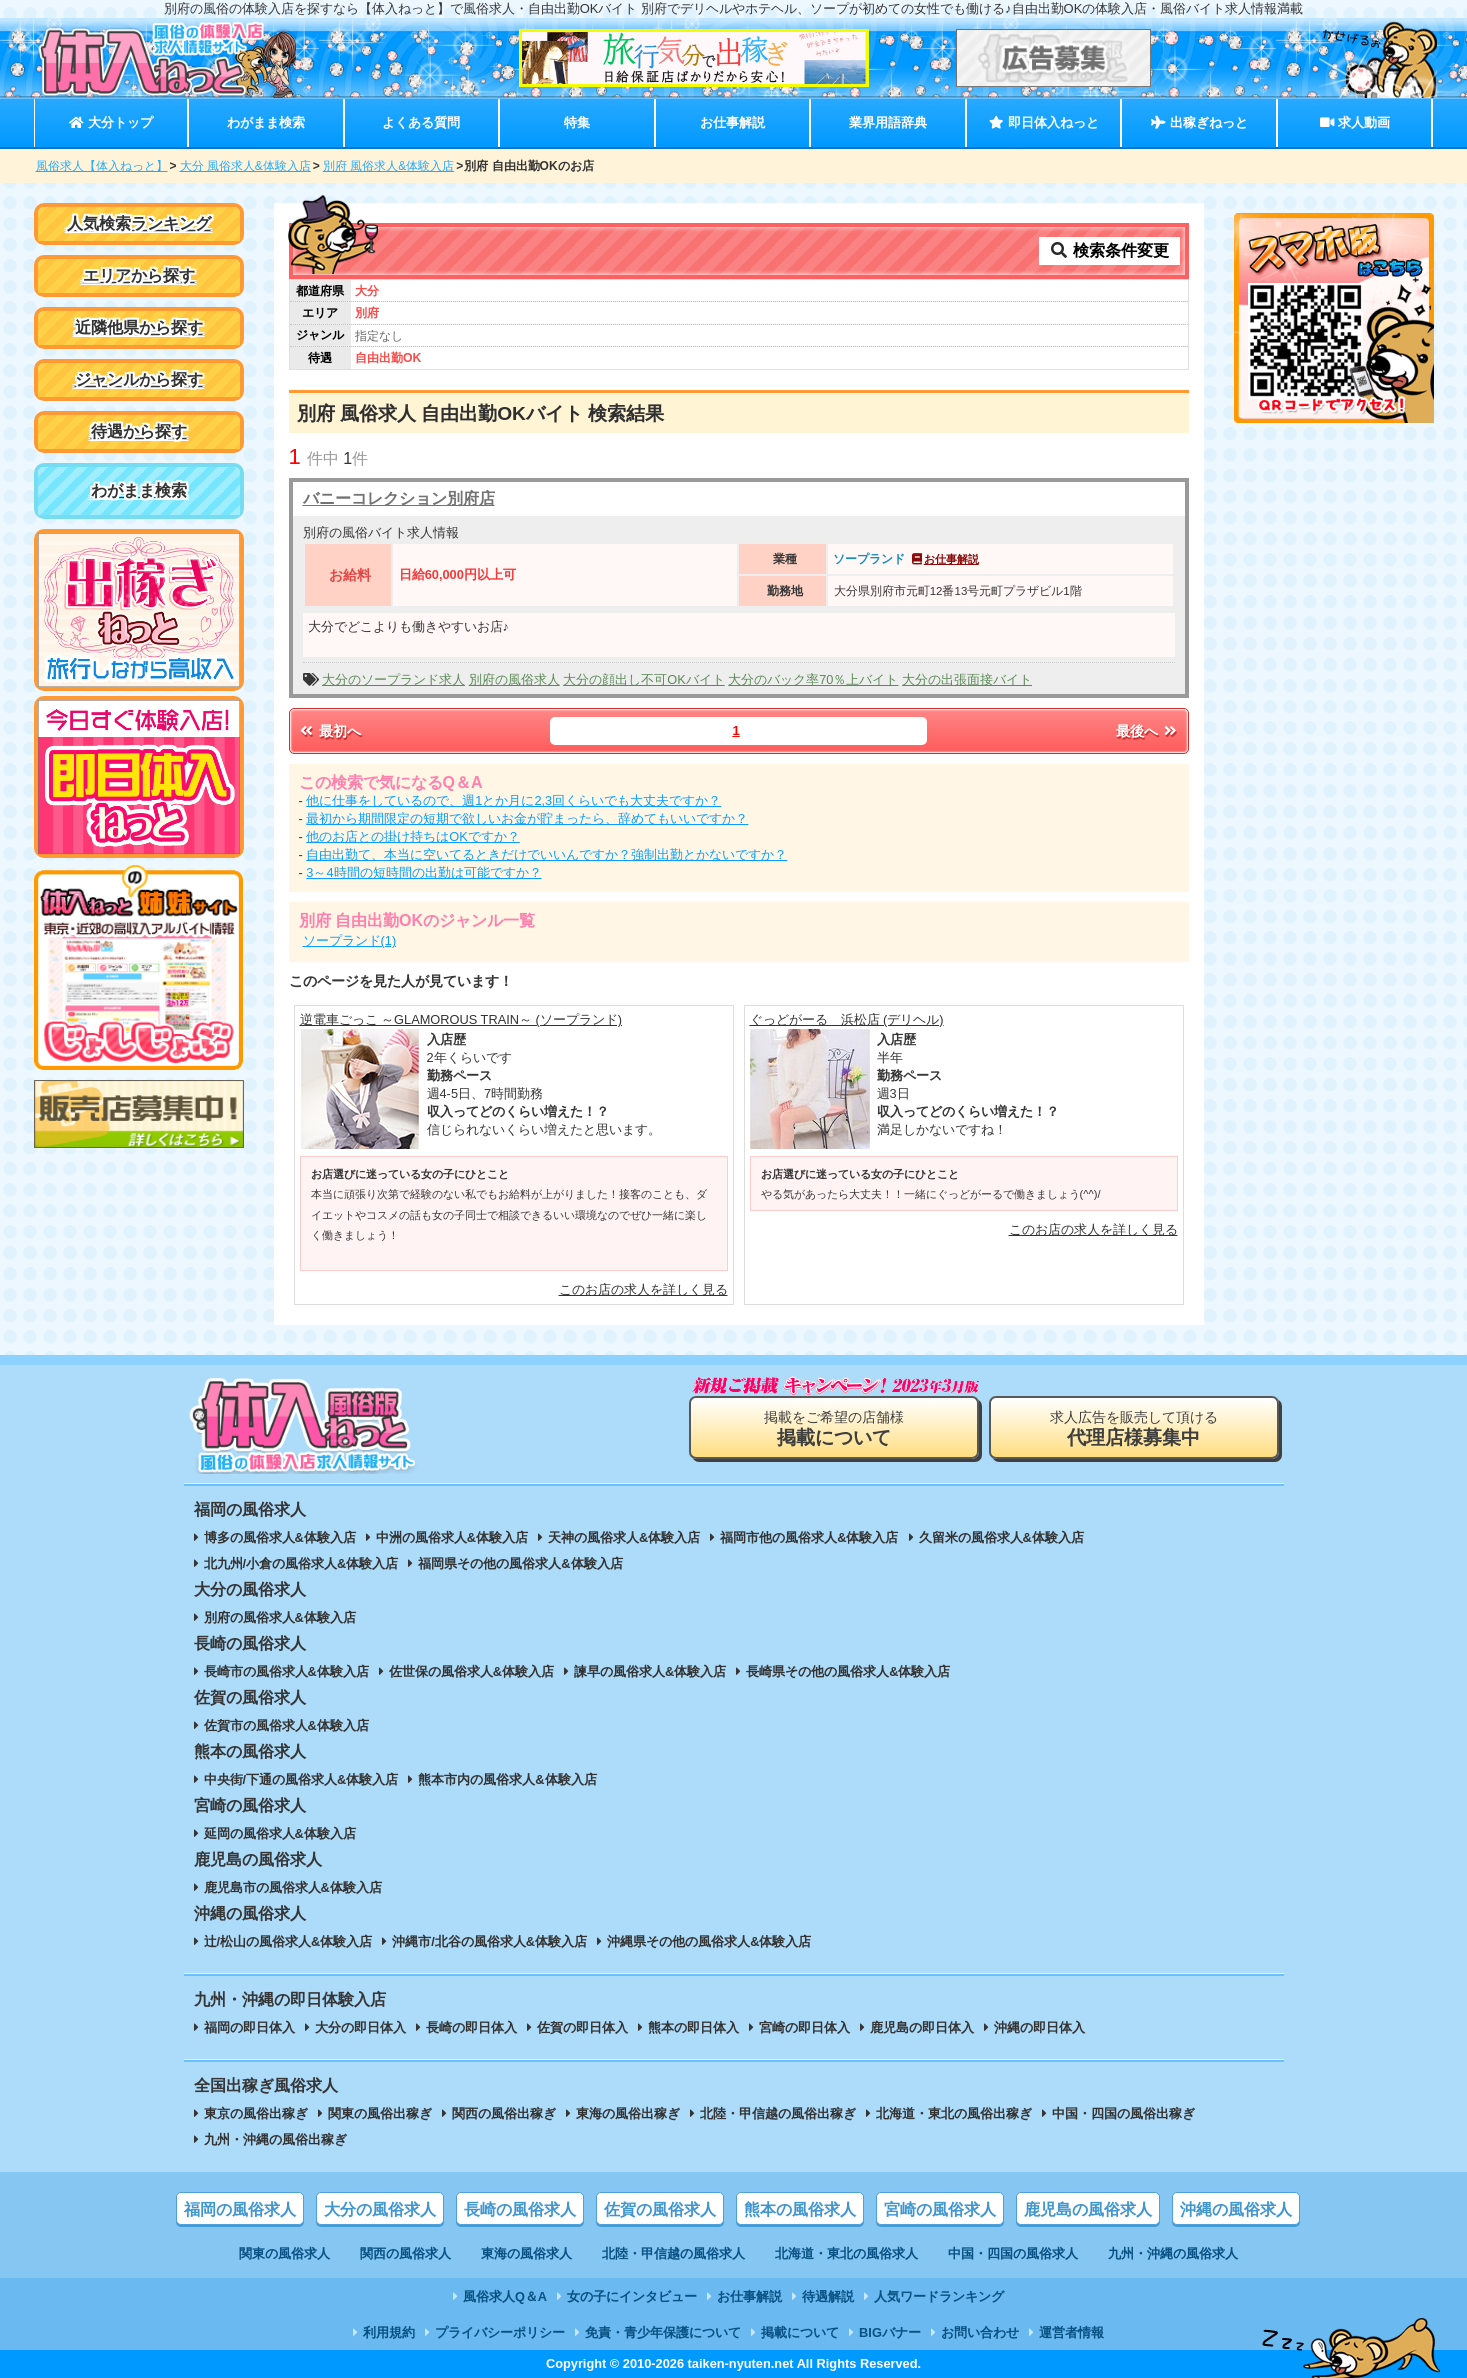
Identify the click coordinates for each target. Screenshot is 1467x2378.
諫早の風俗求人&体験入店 (650, 1671)
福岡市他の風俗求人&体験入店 (809, 1537)
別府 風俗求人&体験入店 (388, 166)
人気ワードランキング (939, 2296)
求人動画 (1355, 122)
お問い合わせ (980, 2332)
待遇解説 (828, 2296)
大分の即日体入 (360, 2027)
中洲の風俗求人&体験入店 (452, 1537)
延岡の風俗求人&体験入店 (280, 1833)
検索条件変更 (1109, 250)
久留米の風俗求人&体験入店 (1001, 1537)
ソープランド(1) (350, 940)
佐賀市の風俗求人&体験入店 (286, 1725)
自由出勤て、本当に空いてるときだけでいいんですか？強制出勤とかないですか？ (546, 854)
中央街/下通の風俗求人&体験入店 (301, 1779)
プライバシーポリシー (500, 2332)
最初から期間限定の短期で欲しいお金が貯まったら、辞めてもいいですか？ (527, 818)
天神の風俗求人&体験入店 (624, 1537)
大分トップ (110, 122)
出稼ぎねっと (1199, 122)
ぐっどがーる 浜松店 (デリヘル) (847, 1019)
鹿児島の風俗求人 (1088, 2209)
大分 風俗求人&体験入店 (245, 166)
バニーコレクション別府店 (399, 498)
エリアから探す (139, 275)
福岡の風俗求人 (240, 2209)
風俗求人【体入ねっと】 (102, 166)
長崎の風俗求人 (520, 2209)
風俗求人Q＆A (505, 2296)
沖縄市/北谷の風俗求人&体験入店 (489, 1941)
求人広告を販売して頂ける (1134, 1428)
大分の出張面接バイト (967, 679)
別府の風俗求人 (514, 679)
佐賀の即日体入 (582, 2027)
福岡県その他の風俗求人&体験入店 (520, 1563)
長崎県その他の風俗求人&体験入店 (848, 1671)
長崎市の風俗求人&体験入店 (286, 1671)
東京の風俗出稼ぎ (256, 2113)
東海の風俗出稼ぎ (628, 2113)
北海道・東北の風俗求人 (846, 2253)
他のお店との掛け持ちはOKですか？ (413, 836)
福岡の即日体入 (249, 2027)
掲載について (800, 2332)
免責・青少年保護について (663, 2332)
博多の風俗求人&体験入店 (280, 1537)
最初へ (330, 731)
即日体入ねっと (1043, 122)
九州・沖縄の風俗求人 (1173, 2253)
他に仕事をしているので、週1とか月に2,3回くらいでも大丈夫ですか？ (513, 800)
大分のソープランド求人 (393, 679)
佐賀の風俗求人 (660, 2209)
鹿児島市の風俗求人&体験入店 (293, 1887)
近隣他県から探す (139, 327)
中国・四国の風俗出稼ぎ (1123, 2113)
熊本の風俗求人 (800, 2209)
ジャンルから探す (139, 379)
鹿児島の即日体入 (922, 2027)
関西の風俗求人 (405, 2253)
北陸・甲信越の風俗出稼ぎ (778, 2113)
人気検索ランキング (139, 223)
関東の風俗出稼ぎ (380, 2113)
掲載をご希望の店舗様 (834, 1428)
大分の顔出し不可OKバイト (644, 679)
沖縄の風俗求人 (1236, 2209)
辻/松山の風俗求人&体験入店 (288, 1941)
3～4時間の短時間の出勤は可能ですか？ (423, 872)
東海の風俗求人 (526, 2253)
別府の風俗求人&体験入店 (280, 1617)
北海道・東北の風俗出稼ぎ (954, 2113)
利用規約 (389, 2332)
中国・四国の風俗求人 (1013, 2253)
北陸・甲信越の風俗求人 (673, 2253)
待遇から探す (139, 431)
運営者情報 (1071, 2332)
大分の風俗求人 (380, 2209)
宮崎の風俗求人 (940, 2209)
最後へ (1148, 731)
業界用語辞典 (888, 122)
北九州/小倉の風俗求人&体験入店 (301, 1563)
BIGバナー (890, 2332)
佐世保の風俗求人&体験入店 (471, 1671)
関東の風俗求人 (284, 2253)
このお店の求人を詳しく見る (643, 1289)
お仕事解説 (732, 122)
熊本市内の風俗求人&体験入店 (507, 1779)
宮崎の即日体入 (804, 2027)
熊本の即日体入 (693, 2027)
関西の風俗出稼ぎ (504, 2113)
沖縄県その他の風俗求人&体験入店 (709, 1941)
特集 (577, 122)
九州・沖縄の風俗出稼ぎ (275, 2139)
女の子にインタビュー (632, 2296)
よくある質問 (421, 122)
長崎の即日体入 (471, 2027)
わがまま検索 (266, 122)
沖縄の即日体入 (1039, 2027)
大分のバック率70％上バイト (813, 679)
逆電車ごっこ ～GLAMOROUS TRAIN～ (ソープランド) (461, 1019)
